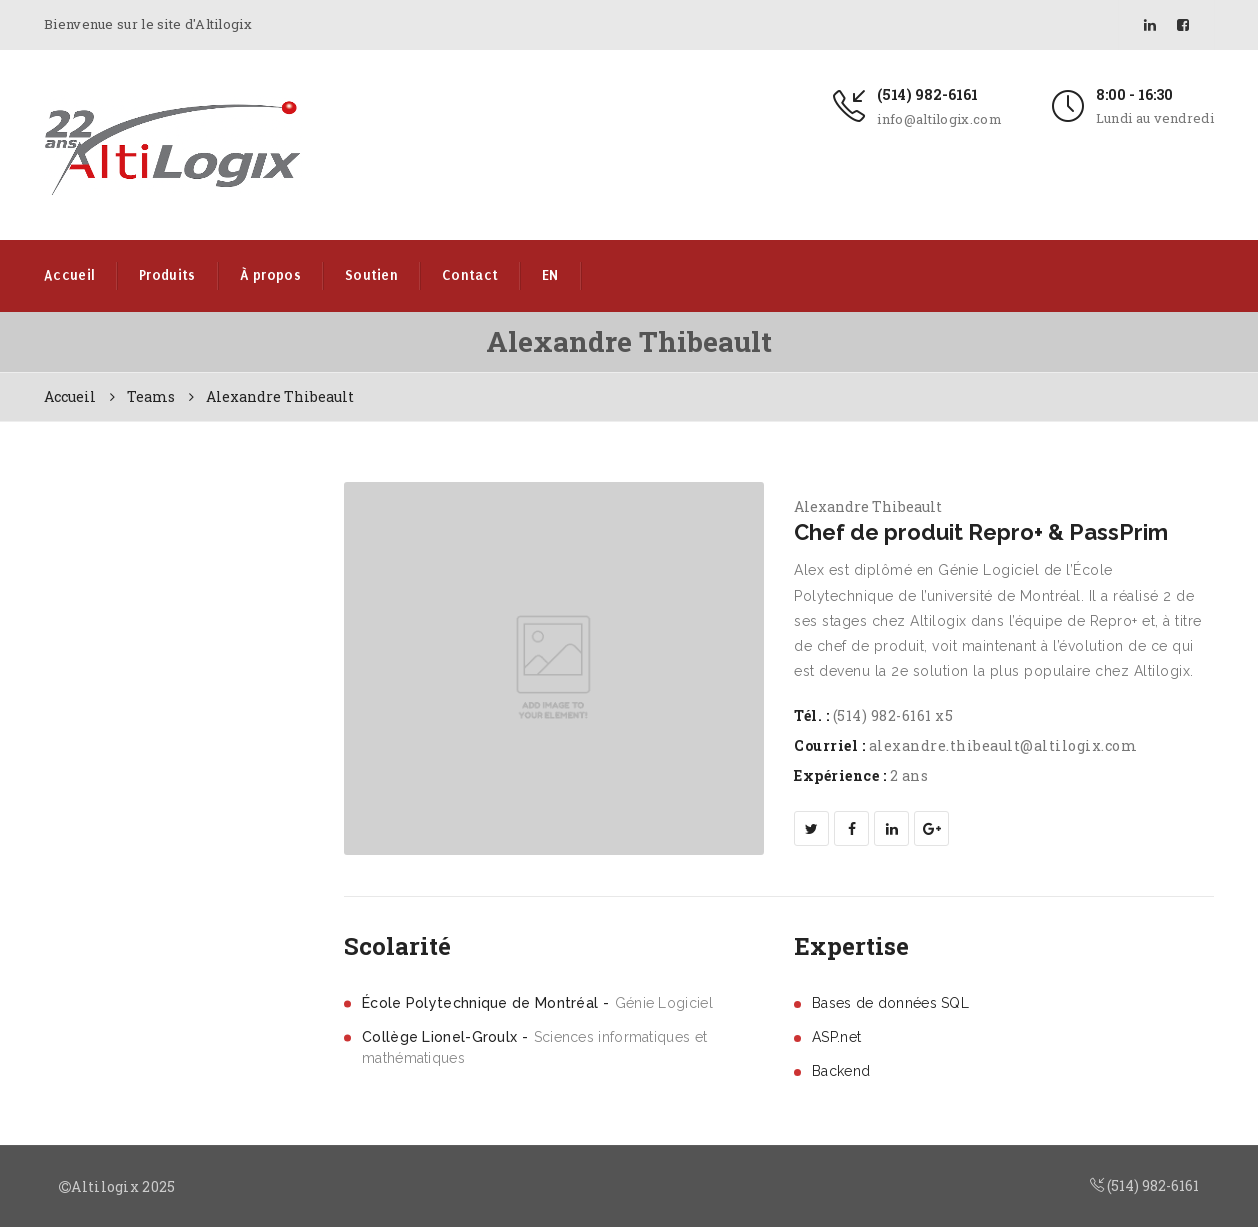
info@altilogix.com (939, 119)
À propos (270, 275)
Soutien (371, 275)
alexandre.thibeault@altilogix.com (1003, 745)
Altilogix (105, 1186)
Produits (167, 275)
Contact (470, 275)
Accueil (69, 275)
